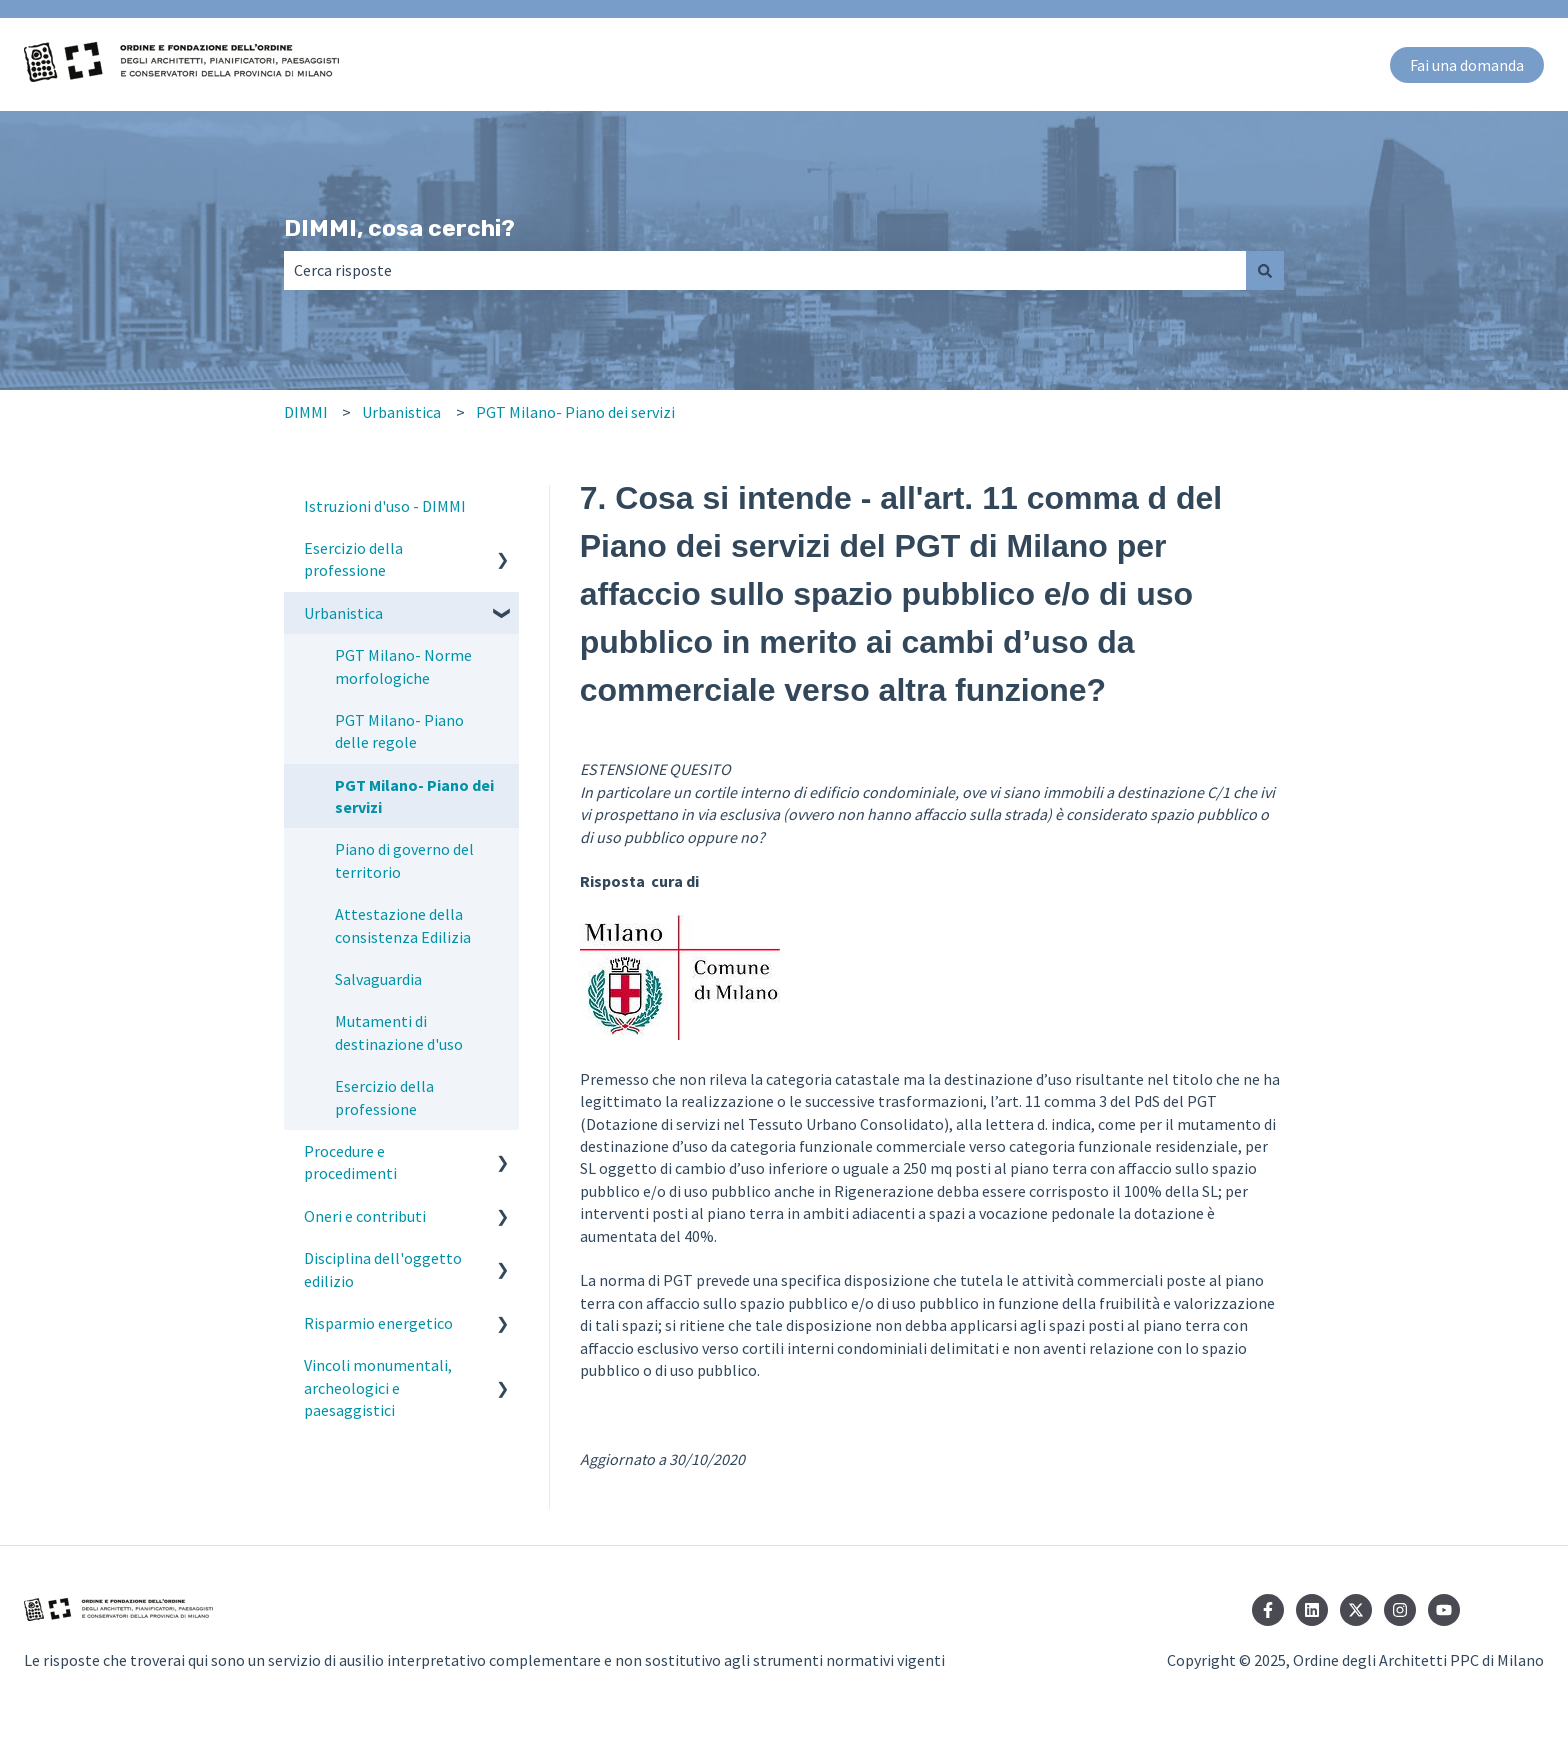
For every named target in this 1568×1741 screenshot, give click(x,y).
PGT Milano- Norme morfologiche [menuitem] (403, 666)
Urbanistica (401, 412)
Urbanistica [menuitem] (343, 613)
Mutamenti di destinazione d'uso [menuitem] (399, 1032)
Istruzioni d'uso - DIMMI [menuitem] (385, 506)
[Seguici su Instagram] (1400, 1610)
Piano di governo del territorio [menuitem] (404, 860)
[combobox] (765, 270)
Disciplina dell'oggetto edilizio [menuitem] (383, 1269)
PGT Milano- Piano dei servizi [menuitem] (414, 796)
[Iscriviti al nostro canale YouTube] (1444, 1610)
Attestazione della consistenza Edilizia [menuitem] (403, 925)
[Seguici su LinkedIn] (1312, 1610)
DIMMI (306, 412)
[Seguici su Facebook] (1268, 1610)
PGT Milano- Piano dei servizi (575, 412)
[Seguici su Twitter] (1356, 1610)
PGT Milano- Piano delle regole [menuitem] (399, 731)
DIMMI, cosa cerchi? (399, 228)
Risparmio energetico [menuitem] (378, 1323)
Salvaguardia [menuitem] (378, 979)
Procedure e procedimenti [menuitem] (350, 1162)
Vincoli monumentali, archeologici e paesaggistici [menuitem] (378, 1387)
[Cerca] (1265, 270)
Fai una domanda (1467, 65)
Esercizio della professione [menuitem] (353, 559)
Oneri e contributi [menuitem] (365, 1216)
